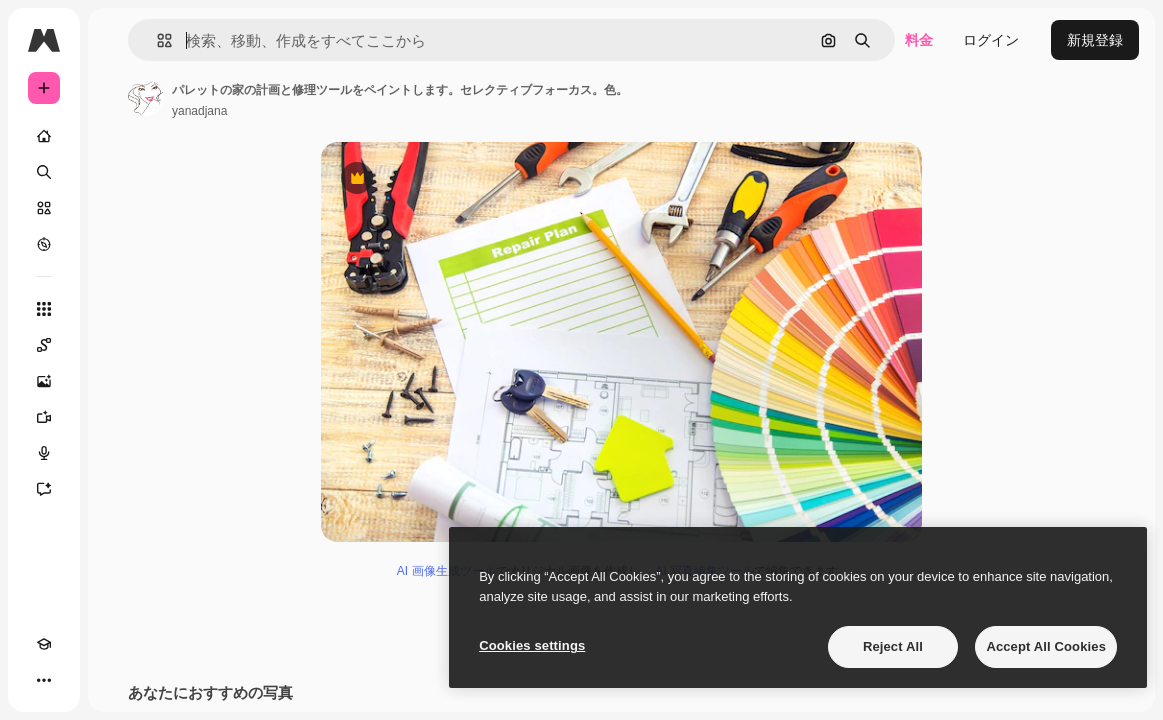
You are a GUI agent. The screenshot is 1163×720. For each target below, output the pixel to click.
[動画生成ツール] (44, 417)
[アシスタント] (44, 489)
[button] (156, 40)
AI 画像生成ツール (446, 571)
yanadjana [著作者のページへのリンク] (199, 111)
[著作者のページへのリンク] (146, 98)
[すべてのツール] (44, 309)
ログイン (991, 40)
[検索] (44, 172)
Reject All (893, 646)
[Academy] (44, 644)
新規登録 (1095, 40)
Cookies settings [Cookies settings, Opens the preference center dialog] (532, 645)
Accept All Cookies (1046, 646)
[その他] (44, 680)
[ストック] (44, 208)
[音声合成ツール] (44, 453)
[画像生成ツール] (44, 381)
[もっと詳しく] (44, 244)
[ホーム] (44, 136)
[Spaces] (44, 345)
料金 (919, 40)
